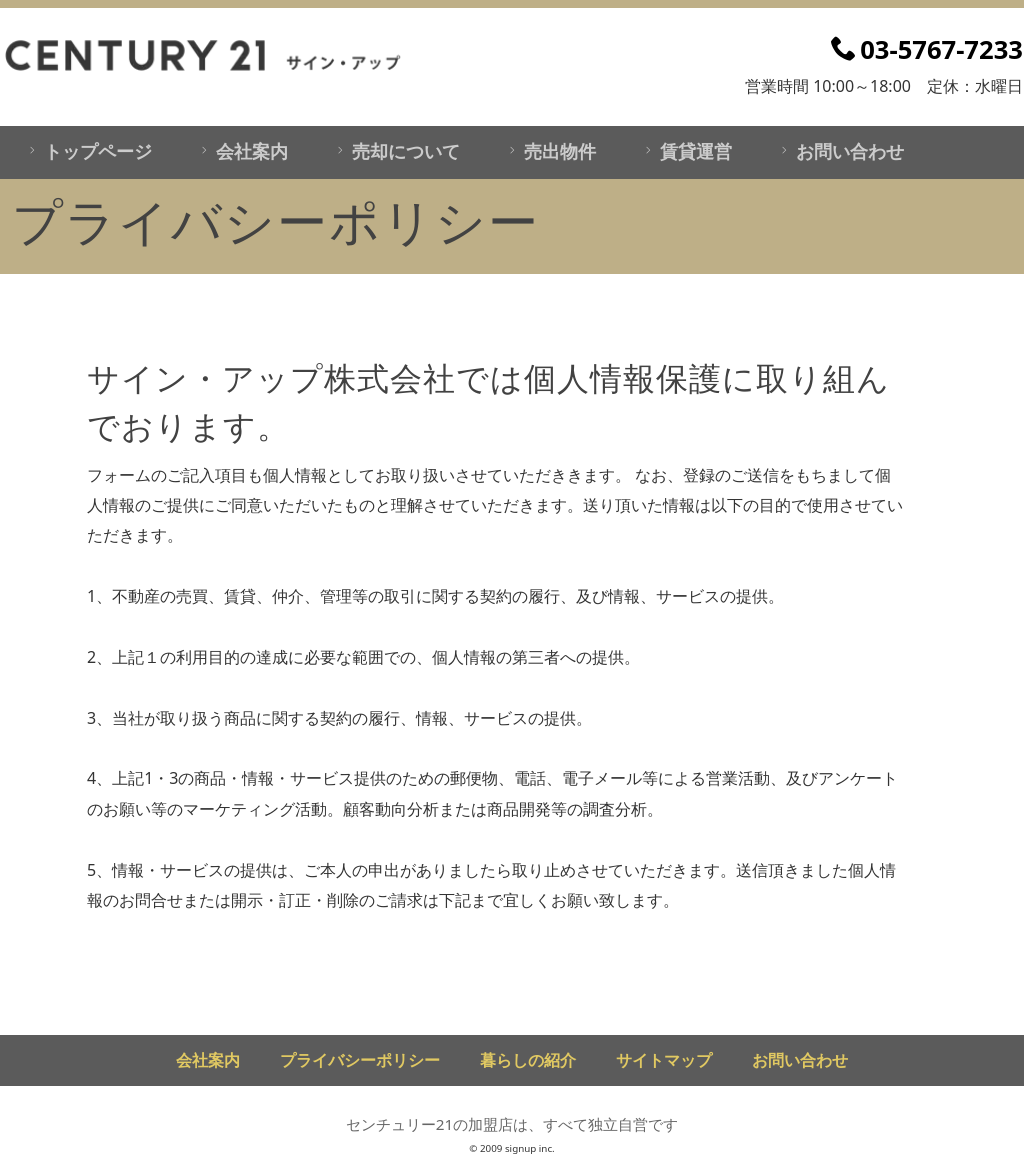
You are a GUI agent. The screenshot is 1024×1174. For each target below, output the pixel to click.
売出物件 (549, 151)
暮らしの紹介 (528, 1060)
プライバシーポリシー (360, 1060)
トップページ (87, 151)
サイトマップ (664, 1060)
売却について (395, 151)
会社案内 (241, 151)
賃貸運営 (685, 151)
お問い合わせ (839, 151)
